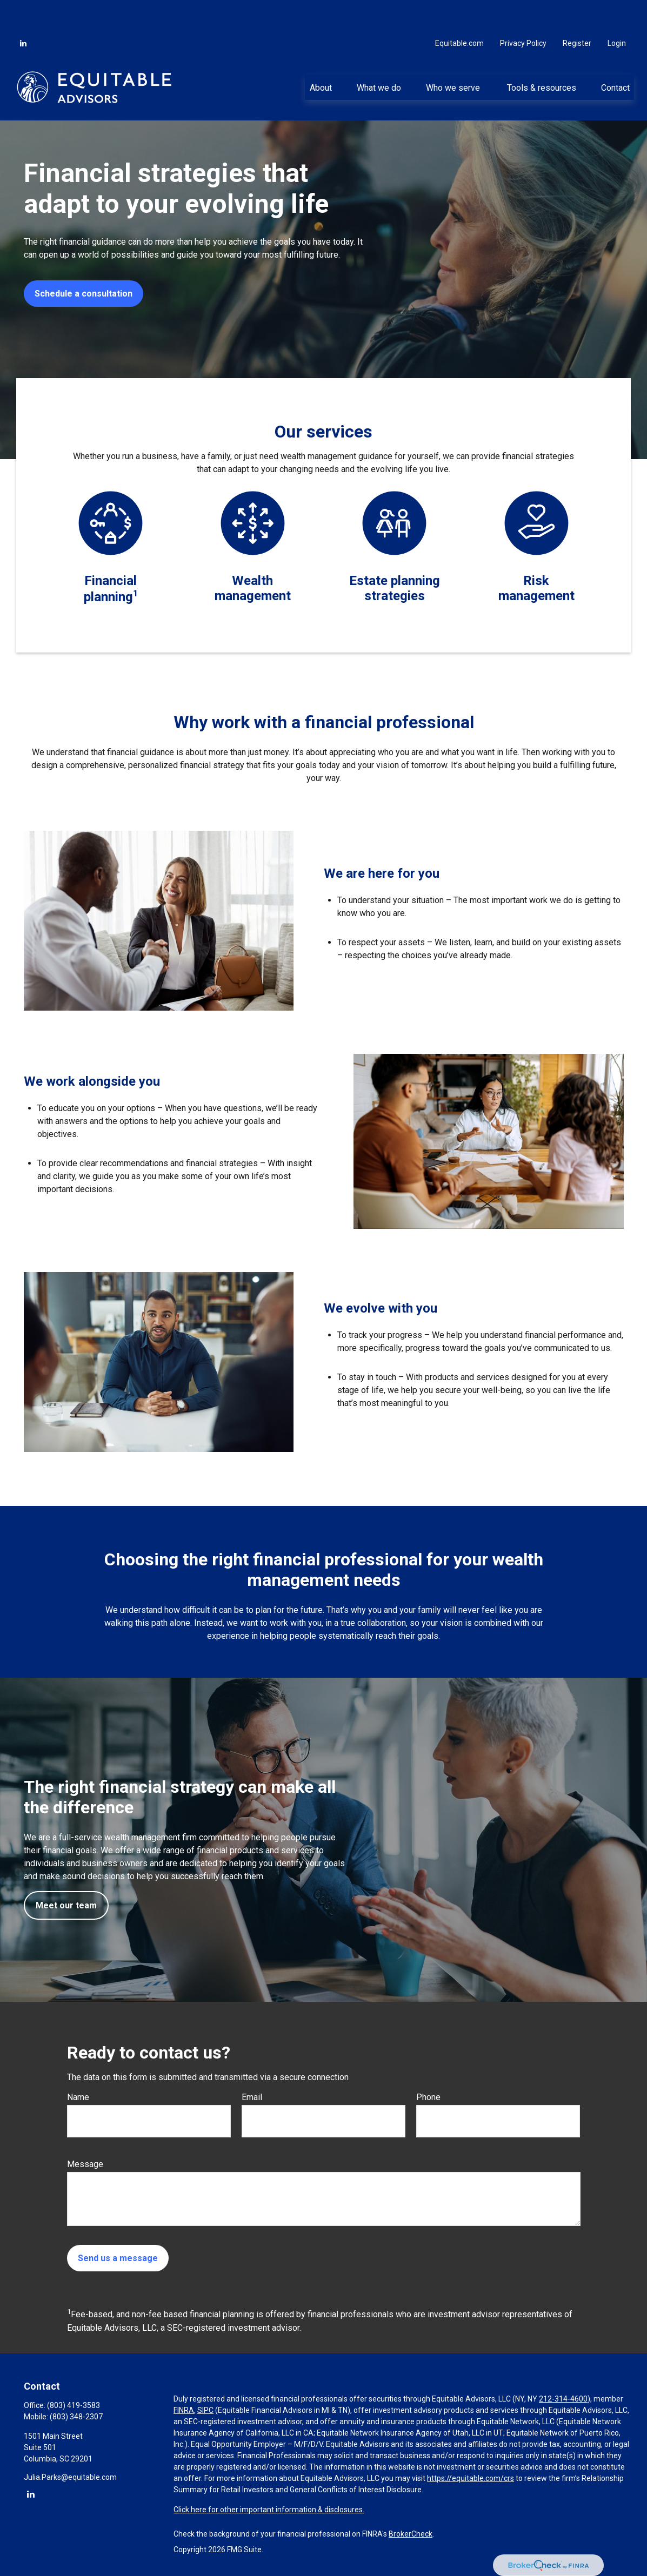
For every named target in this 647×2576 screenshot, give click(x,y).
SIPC (205, 2410)
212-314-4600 (563, 2399)
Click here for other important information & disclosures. (269, 2509)
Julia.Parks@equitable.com (70, 2477)
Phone (428, 2097)
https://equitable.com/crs (470, 2478)
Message (85, 2164)
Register (577, 10)
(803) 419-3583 (73, 2405)
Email (252, 2097)
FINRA (184, 2410)
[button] (320, 54)
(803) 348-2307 (76, 2416)
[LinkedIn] (23, 11)
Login (617, 10)
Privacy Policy (523, 10)
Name (78, 2097)
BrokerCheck (410, 2534)
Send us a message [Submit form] (118, 2258)
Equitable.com (459, 10)
